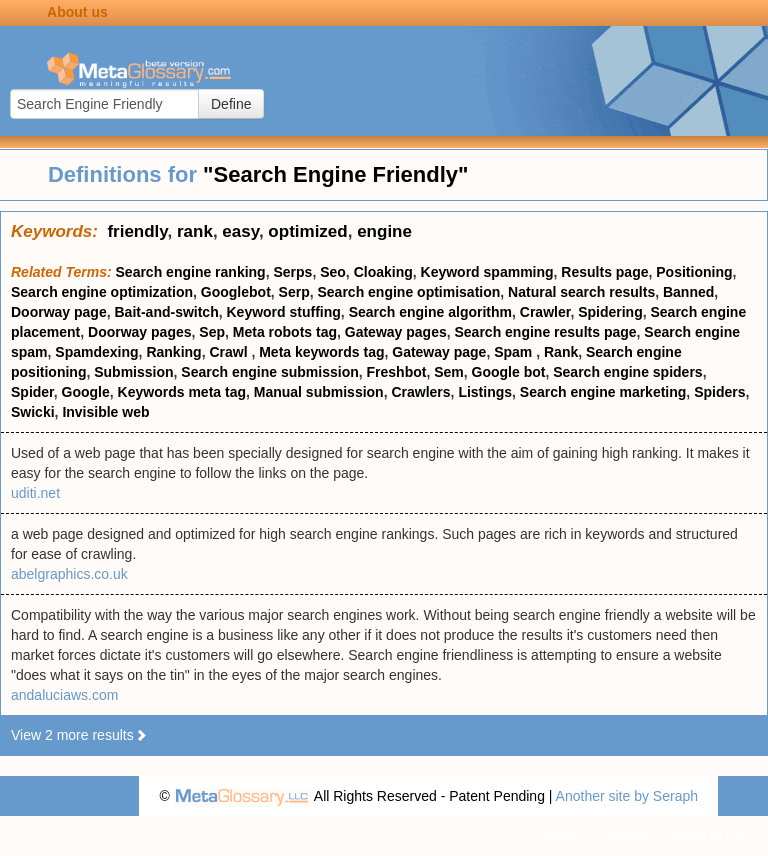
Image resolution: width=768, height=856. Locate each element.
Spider (32, 392)
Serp (294, 292)
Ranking (173, 352)
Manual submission (319, 392)
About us (77, 12)
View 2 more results (79, 735)
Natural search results (581, 292)
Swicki (33, 412)
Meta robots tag (285, 332)
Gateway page (439, 352)
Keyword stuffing (284, 312)
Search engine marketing (603, 392)
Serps (292, 272)
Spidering (610, 312)
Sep (212, 332)
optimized (307, 231)
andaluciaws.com (64, 695)
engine (384, 231)
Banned (688, 292)
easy (240, 231)
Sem (449, 372)
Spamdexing (96, 352)
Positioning (694, 272)
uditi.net (35, 493)
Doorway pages (139, 332)
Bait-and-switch (166, 312)
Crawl (230, 352)
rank (195, 231)
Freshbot (397, 372)
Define (231, 104)
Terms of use (708, 836)
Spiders (719, 392)
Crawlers (420, 392)
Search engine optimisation (409, 292)
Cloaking (383, 272)
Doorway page (59, 312)
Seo (333, 272)
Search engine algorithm (430, 312)
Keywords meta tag (182, 392)
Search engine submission (269, 372)
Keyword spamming (487, 272)
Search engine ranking (191, 272)
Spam (515, 352)
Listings (485, 392)
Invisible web (105, 412)
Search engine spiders (627, 372)
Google (86, 392)
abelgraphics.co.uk (69, 574)
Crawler (545, 312)
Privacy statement (600, 836)
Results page (604, 272)
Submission (133, 372)
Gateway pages (396, 332)
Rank (561, 352)
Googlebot (236, 292)
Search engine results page (546, 332)
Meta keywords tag (321, 352)
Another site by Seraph (627, 796)
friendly (137, 231)
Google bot (509, 372)
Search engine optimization (102, 292)
